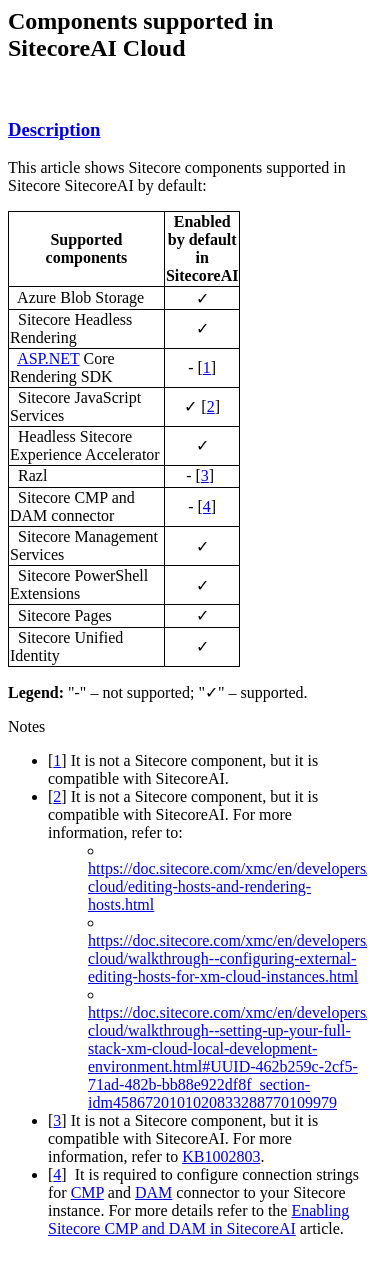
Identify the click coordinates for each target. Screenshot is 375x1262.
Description (54, 129)
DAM (153, 1192)
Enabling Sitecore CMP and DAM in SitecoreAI (198, 1219)
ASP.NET (48, 358)
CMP (87, 1192)
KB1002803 (221, 1156)
